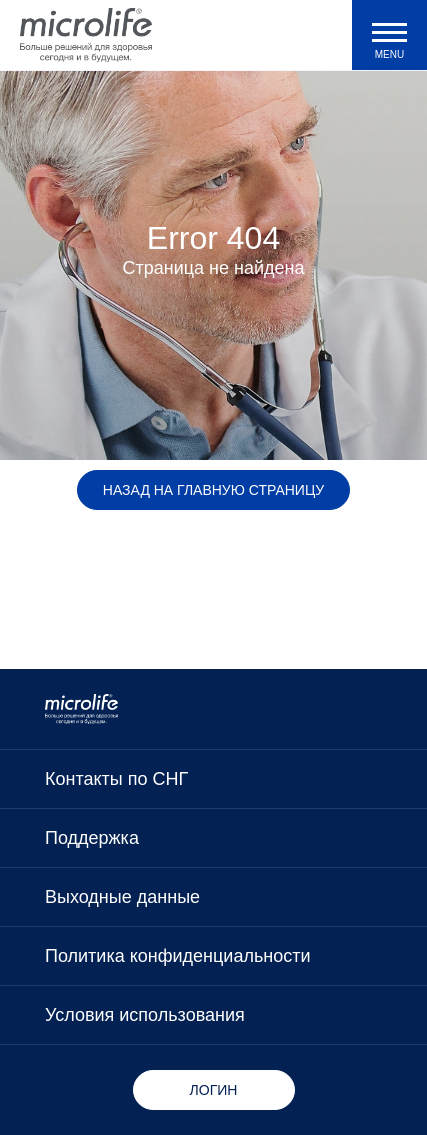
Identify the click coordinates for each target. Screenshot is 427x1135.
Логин (214, 1090)
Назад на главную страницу (213, 490)
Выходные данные (122, 897)
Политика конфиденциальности (178, 956)
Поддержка (92, 838)
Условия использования (145, 1015)
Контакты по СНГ (116, 779)
